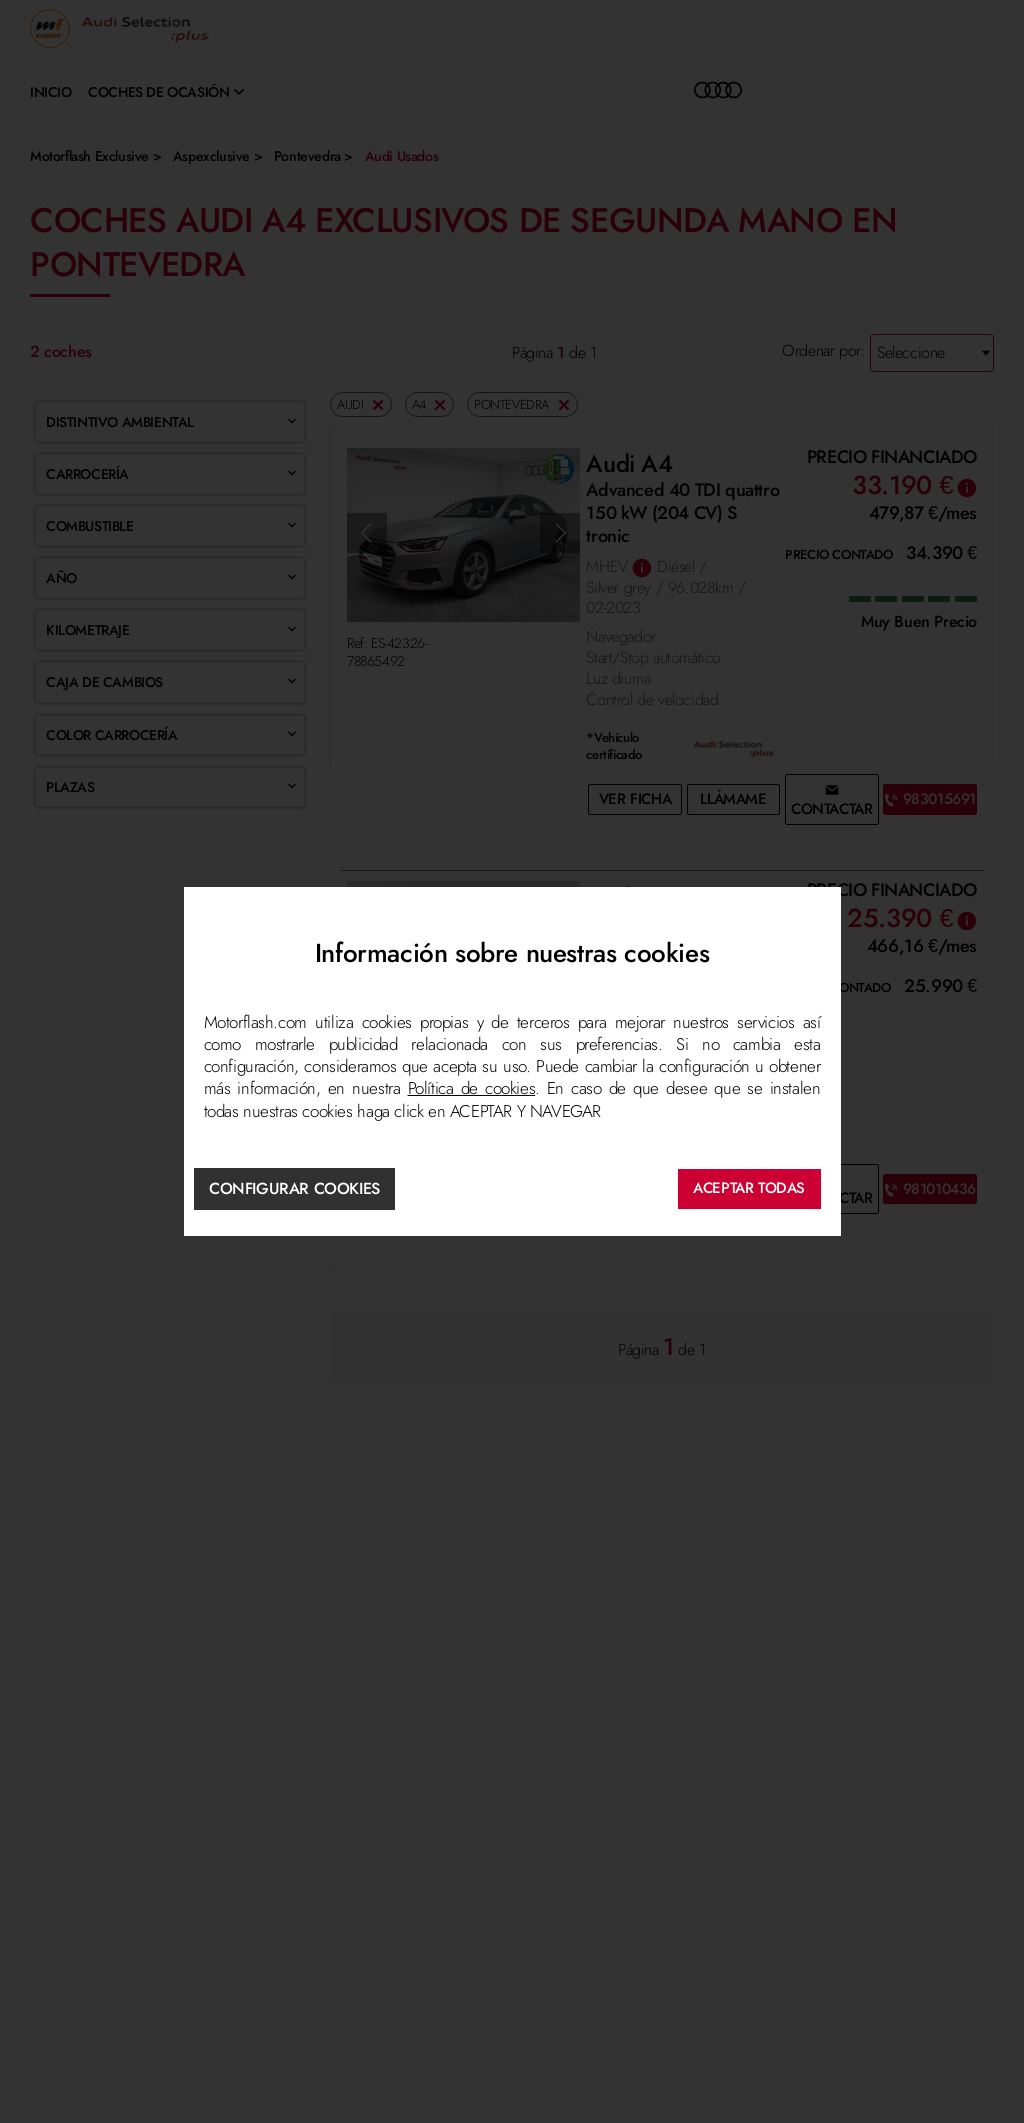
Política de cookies (472, 1089)
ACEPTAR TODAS (748, 1188)
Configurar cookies (295, 1187)
